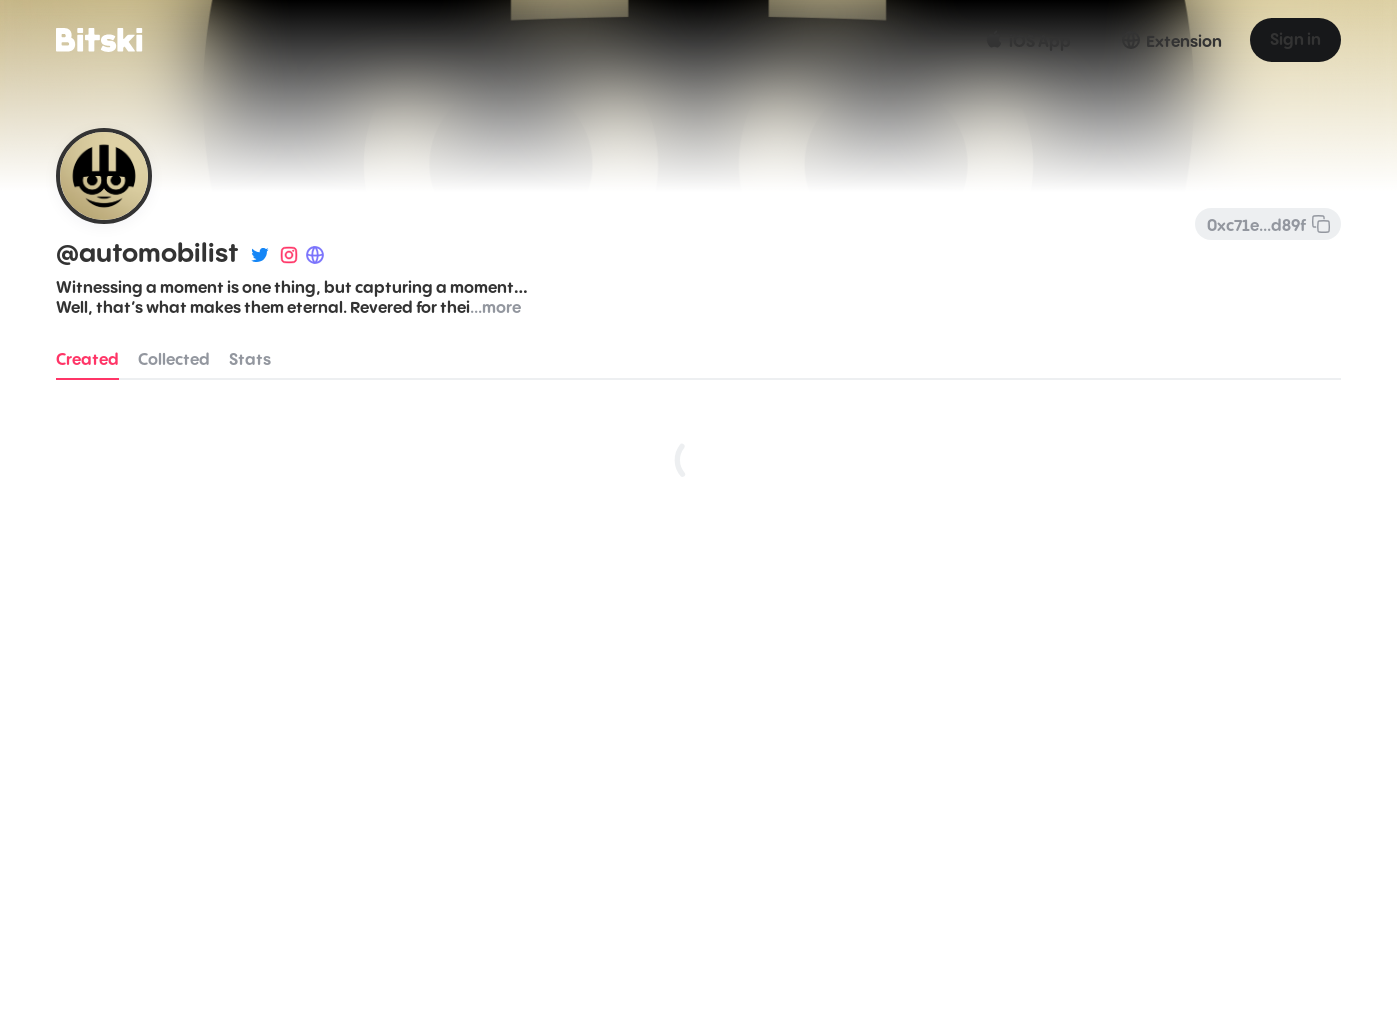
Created (87, 360)
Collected (174, 360)
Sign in (1295, 40)
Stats (250, 360)
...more (495, 308)
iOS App (1026, 40)
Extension (1170, 40)
